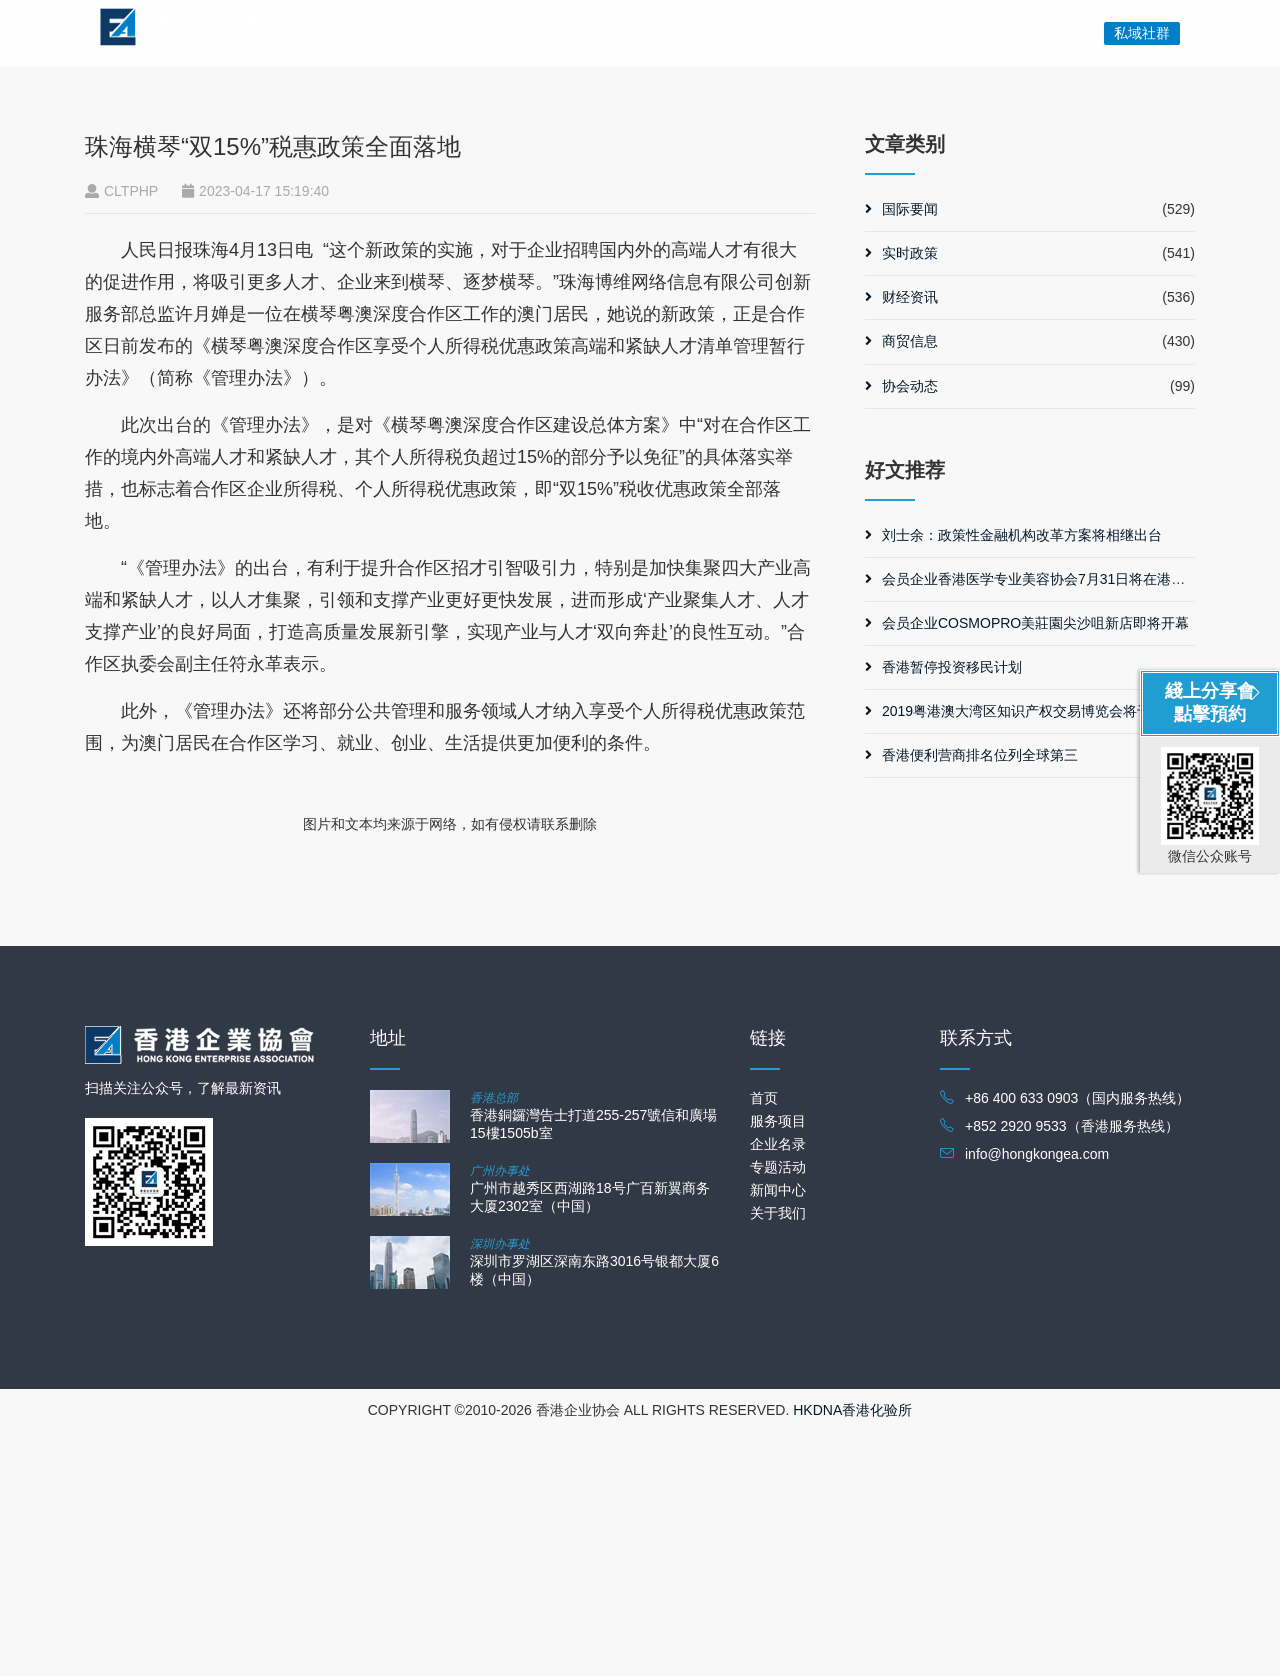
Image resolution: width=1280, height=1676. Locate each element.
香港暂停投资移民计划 (943, 911)
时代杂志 (641, 31)
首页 (497, 31)
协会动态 (901, 629)
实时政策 (901, 497)
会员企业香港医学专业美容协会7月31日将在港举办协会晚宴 (1060, 822)
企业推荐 (1045, 31)
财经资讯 (901, 541)
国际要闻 (901, 453)
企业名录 (778, 1388)
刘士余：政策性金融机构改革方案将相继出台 (1013, 778)
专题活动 (719, 31)
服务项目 (563, 31)
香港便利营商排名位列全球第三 (971, 999)
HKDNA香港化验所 (852, 1654)
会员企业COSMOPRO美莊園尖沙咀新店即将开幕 (1027, 867)
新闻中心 (797, 31)
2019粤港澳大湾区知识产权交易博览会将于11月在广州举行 (1058, 955)
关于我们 (967, 31)
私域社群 (1142, 33)
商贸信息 (901, 585)
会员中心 (875, 31)
